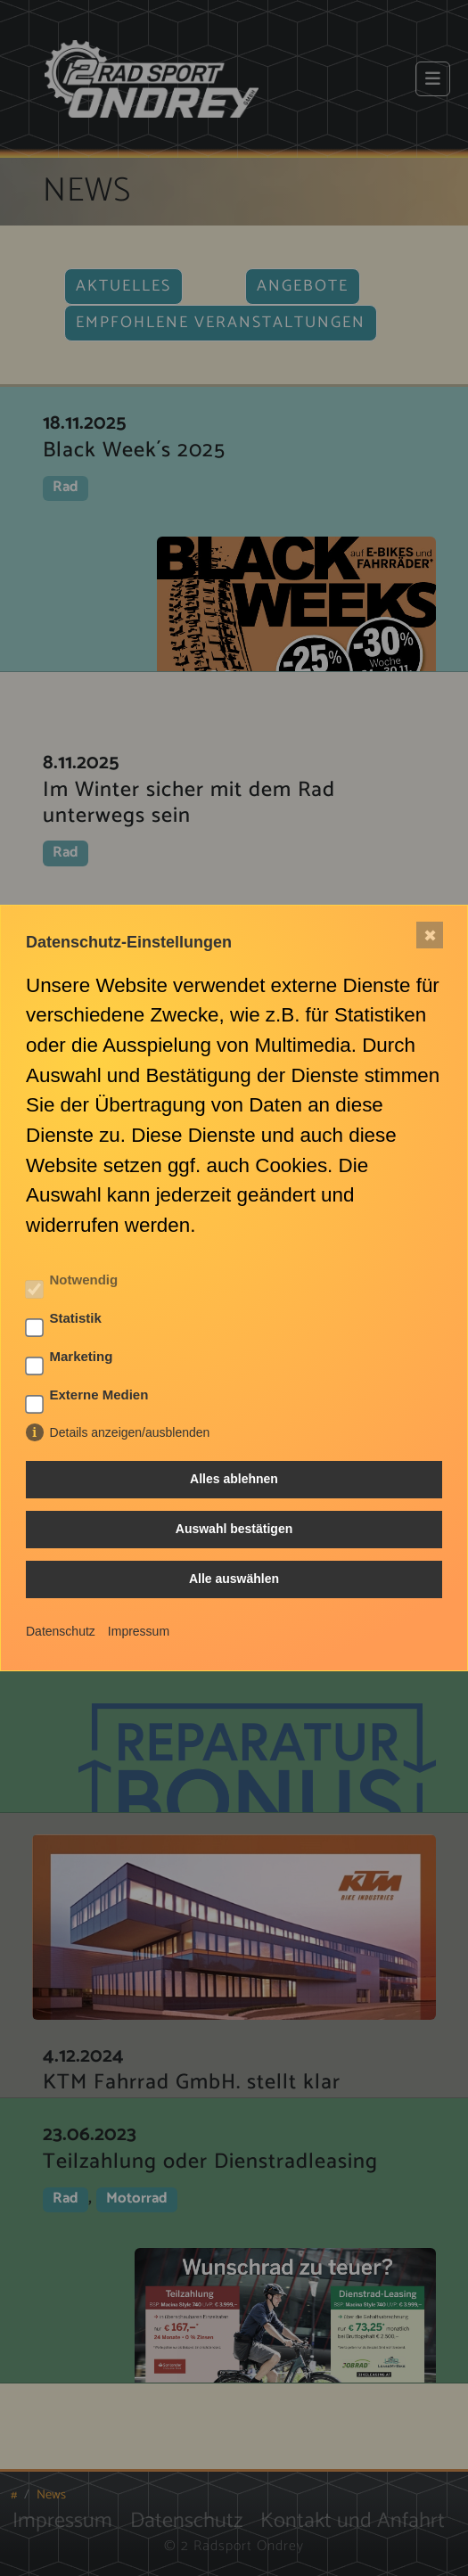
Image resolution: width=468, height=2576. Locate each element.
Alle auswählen (234, 1578)
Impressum (138, 1631)
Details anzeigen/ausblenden (130, 1432)
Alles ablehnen (234, 1479)
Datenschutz (60, 1631)
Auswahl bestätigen (234, 1529)
